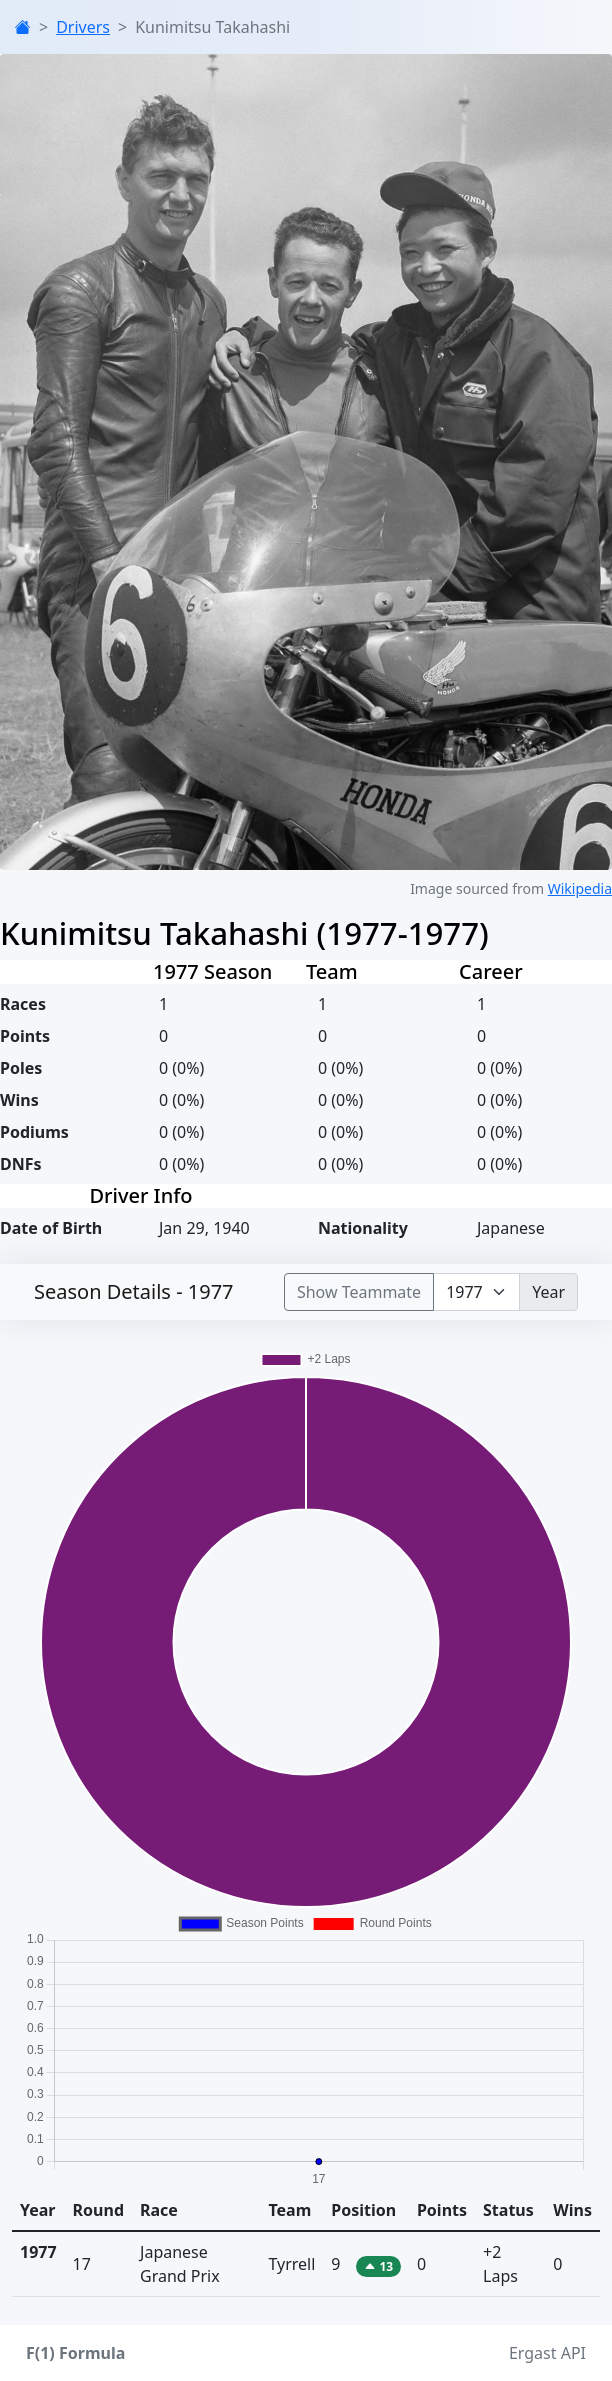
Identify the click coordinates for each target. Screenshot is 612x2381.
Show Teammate (359, 1292)
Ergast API (547, 2353)
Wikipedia (580, 888)
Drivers (83, 27)
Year (548, 1292)
